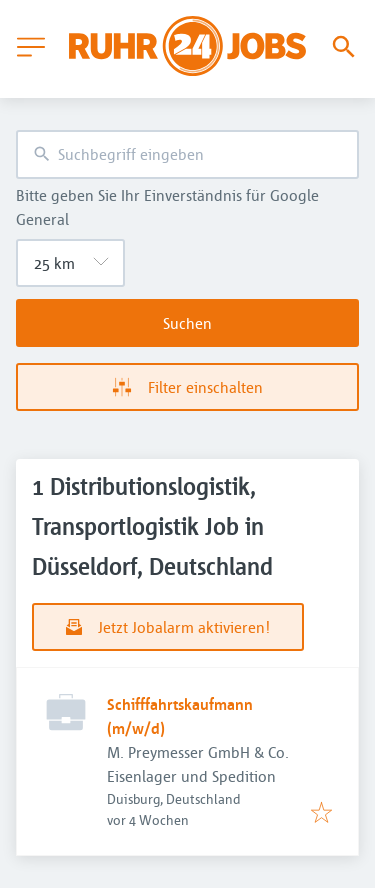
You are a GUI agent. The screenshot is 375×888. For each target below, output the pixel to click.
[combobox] (187, 154)
